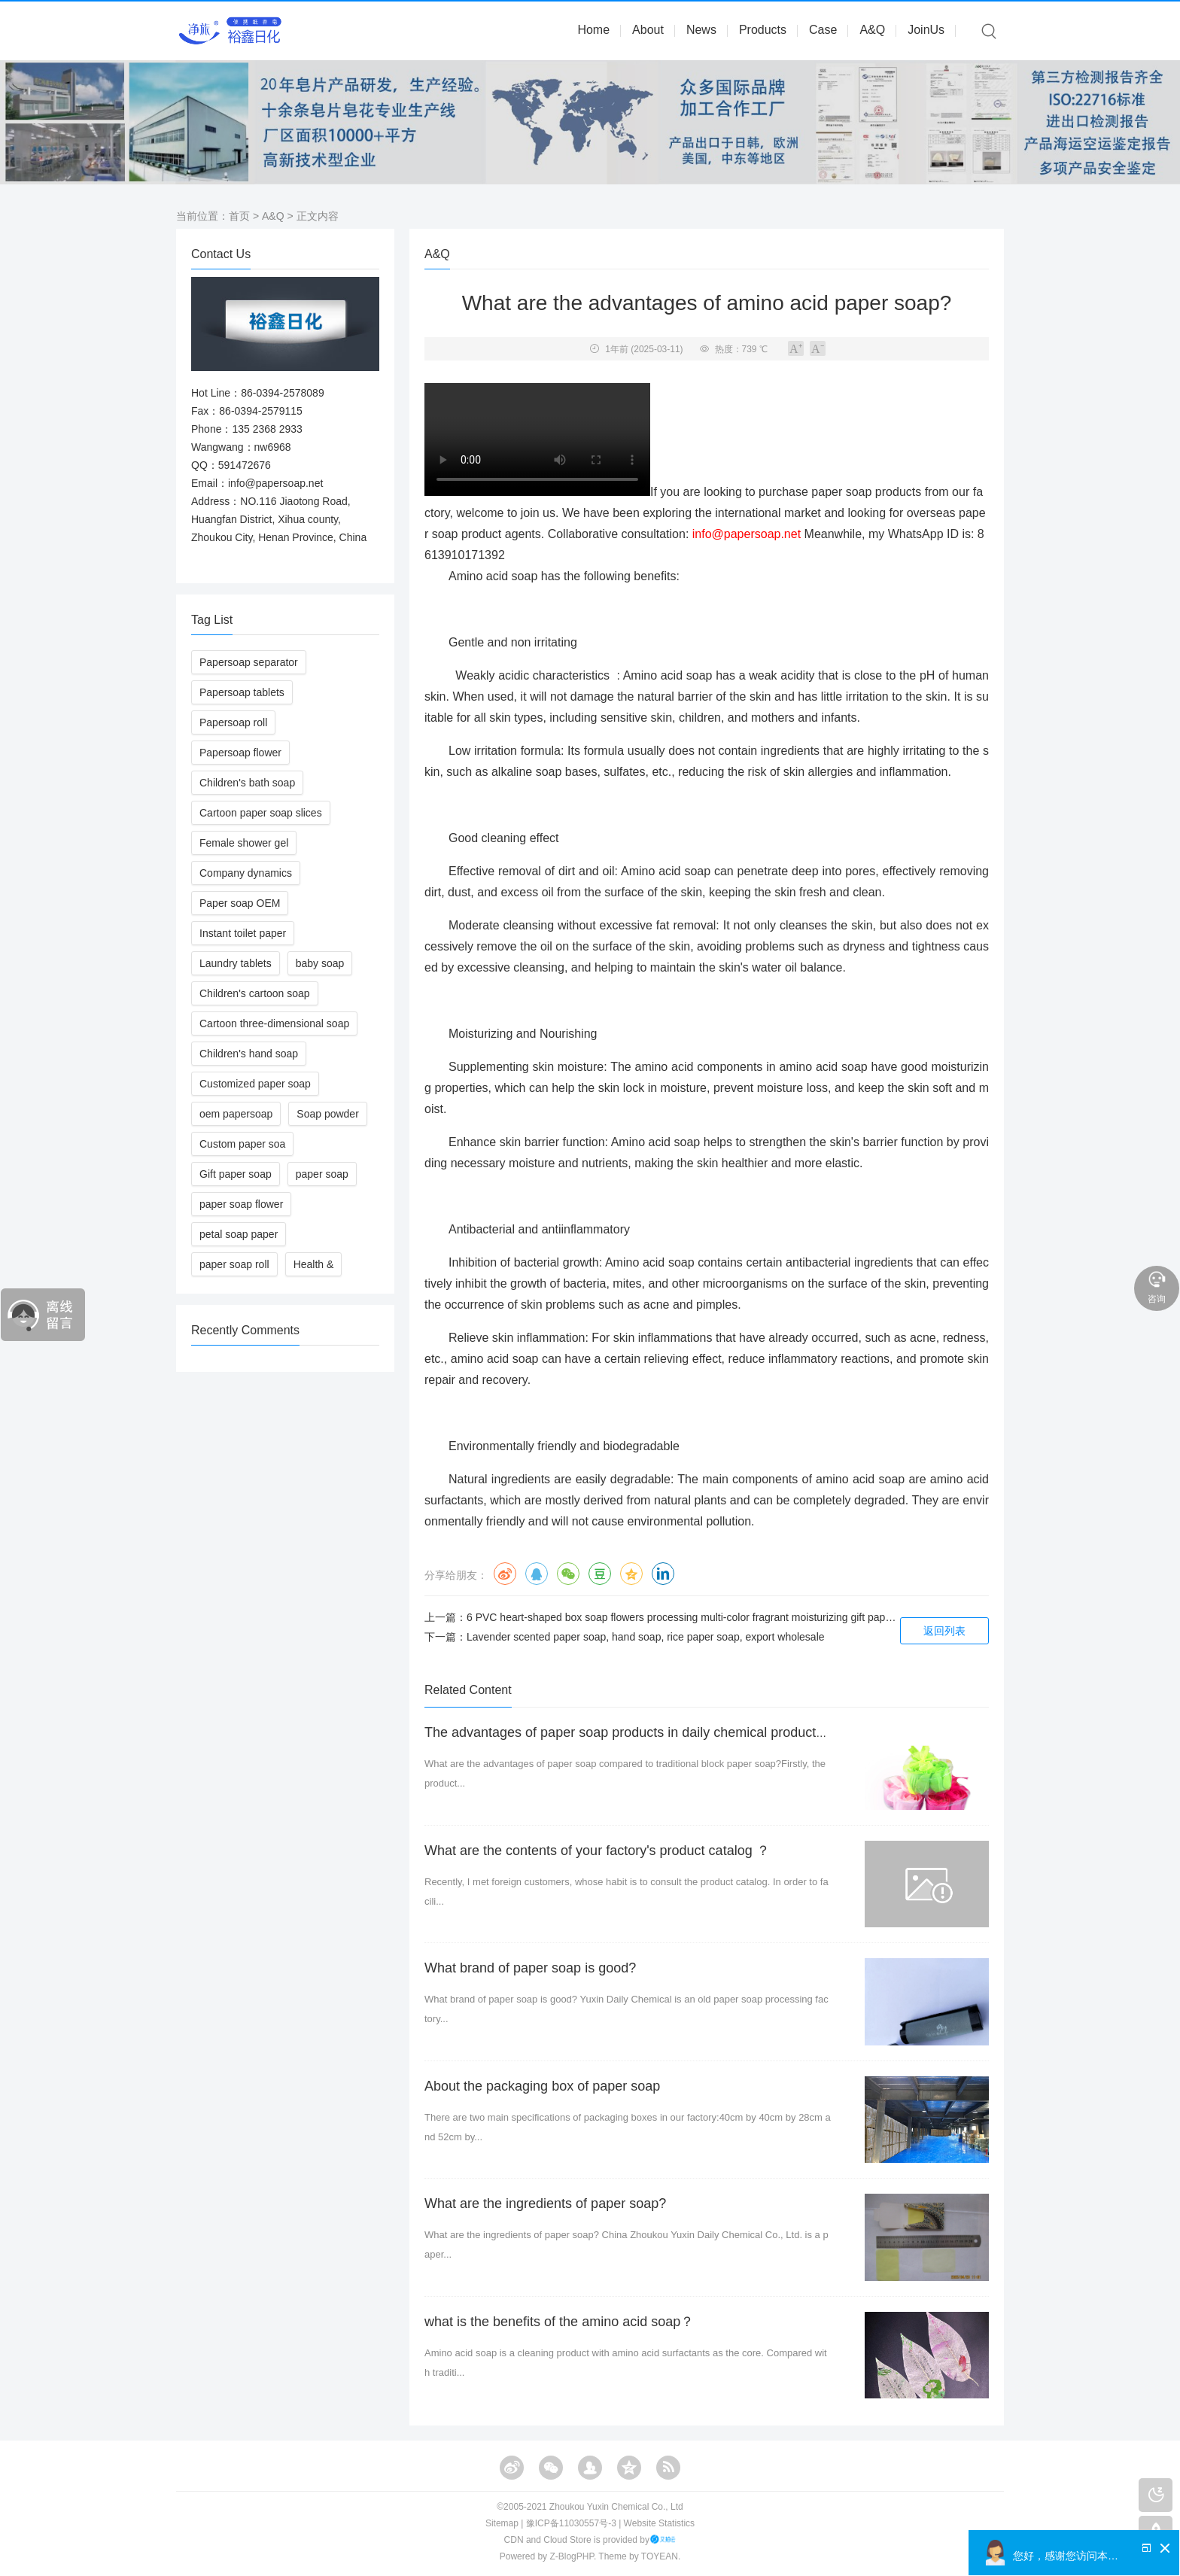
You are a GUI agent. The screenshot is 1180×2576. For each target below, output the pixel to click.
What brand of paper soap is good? (530, 1967)
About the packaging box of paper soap (542, 2086)
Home (593, 29)
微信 (568, 1573)
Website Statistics (659, 2523)
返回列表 (944, 1631)
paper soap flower (241, 1204)
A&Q (872, 29)
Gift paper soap (235, 1174)
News (701, 29)
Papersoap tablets (241, 692)
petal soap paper (238, 1234)
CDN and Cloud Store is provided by (590, 2540)
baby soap (320, 963)
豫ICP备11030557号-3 (571, 2523)
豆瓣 (599, 1573)
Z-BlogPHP (571, 2556)
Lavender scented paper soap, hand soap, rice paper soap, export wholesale (646, 1637)
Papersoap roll (233, 722)
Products (762, 29)
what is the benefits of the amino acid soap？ (559, 2321)
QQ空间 (631, 1573)
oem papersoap (235, 1114)
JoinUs (926, 29)
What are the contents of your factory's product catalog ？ (597, 1850)
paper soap (322, 1174)
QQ (536, 1573)
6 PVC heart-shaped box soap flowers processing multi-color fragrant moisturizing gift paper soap (693, 1617)
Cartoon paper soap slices (260, 813)
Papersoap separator (248, 662)
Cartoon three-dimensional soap (274, 1023)
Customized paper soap (255, 1084)
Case (823, 29)
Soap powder (328, 1114)
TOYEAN (659, 2556)
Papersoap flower (240, 753)
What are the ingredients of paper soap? (545, 2203)
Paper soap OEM (239, 903)
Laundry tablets (235, 963)
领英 (663, 1573)
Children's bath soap (247, 783)
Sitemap (502, 2523)
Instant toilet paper (242, 933)
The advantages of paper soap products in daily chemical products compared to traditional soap (710, 1732)
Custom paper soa (242, 1144)
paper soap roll (234, 1264)
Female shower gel (243, 843)
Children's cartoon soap (254, 993)
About (648, 29)
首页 (239, 216)
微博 (505, 1573)
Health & (313, 1264)
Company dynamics (245, 873)
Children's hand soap (248, 1054)
